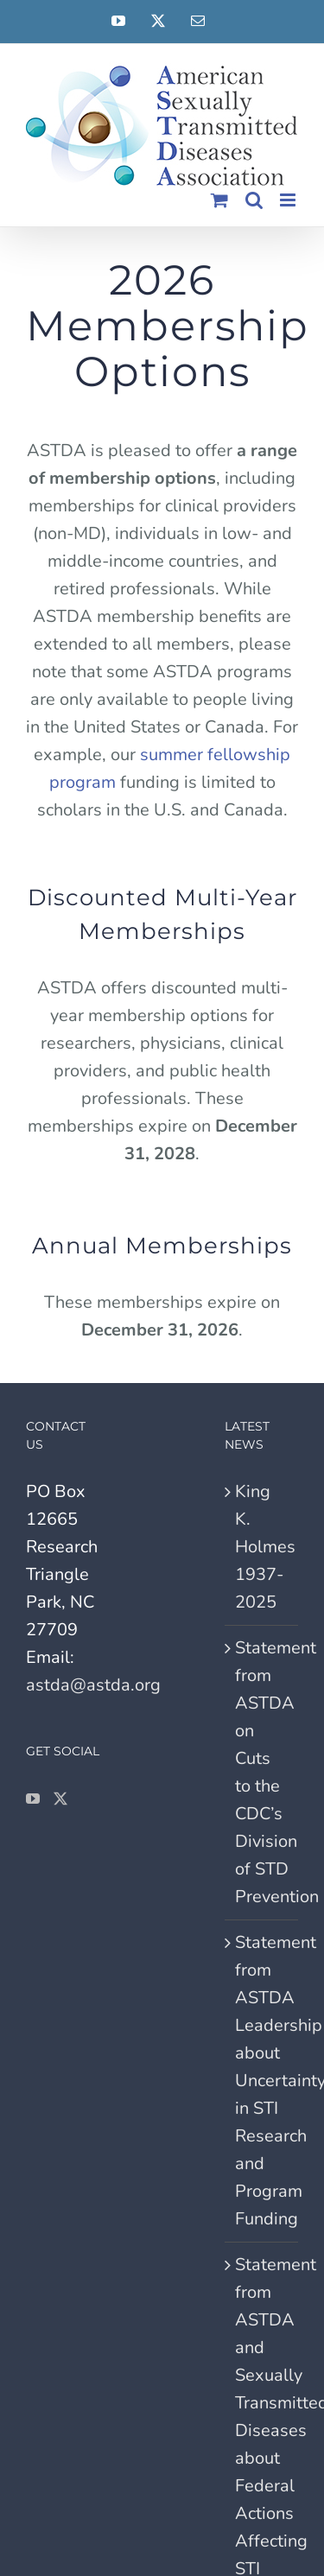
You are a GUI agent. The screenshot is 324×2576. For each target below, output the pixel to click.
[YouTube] (33, 1798)
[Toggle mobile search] (254, 200)
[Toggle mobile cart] (219, 200)
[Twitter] (60, 1798)
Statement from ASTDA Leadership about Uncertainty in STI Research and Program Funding (262, 2080)
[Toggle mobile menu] (289, 200)
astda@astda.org (93, 1685)
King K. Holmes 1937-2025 (262, 1547)
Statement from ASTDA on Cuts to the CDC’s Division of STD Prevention (262, 1772)
